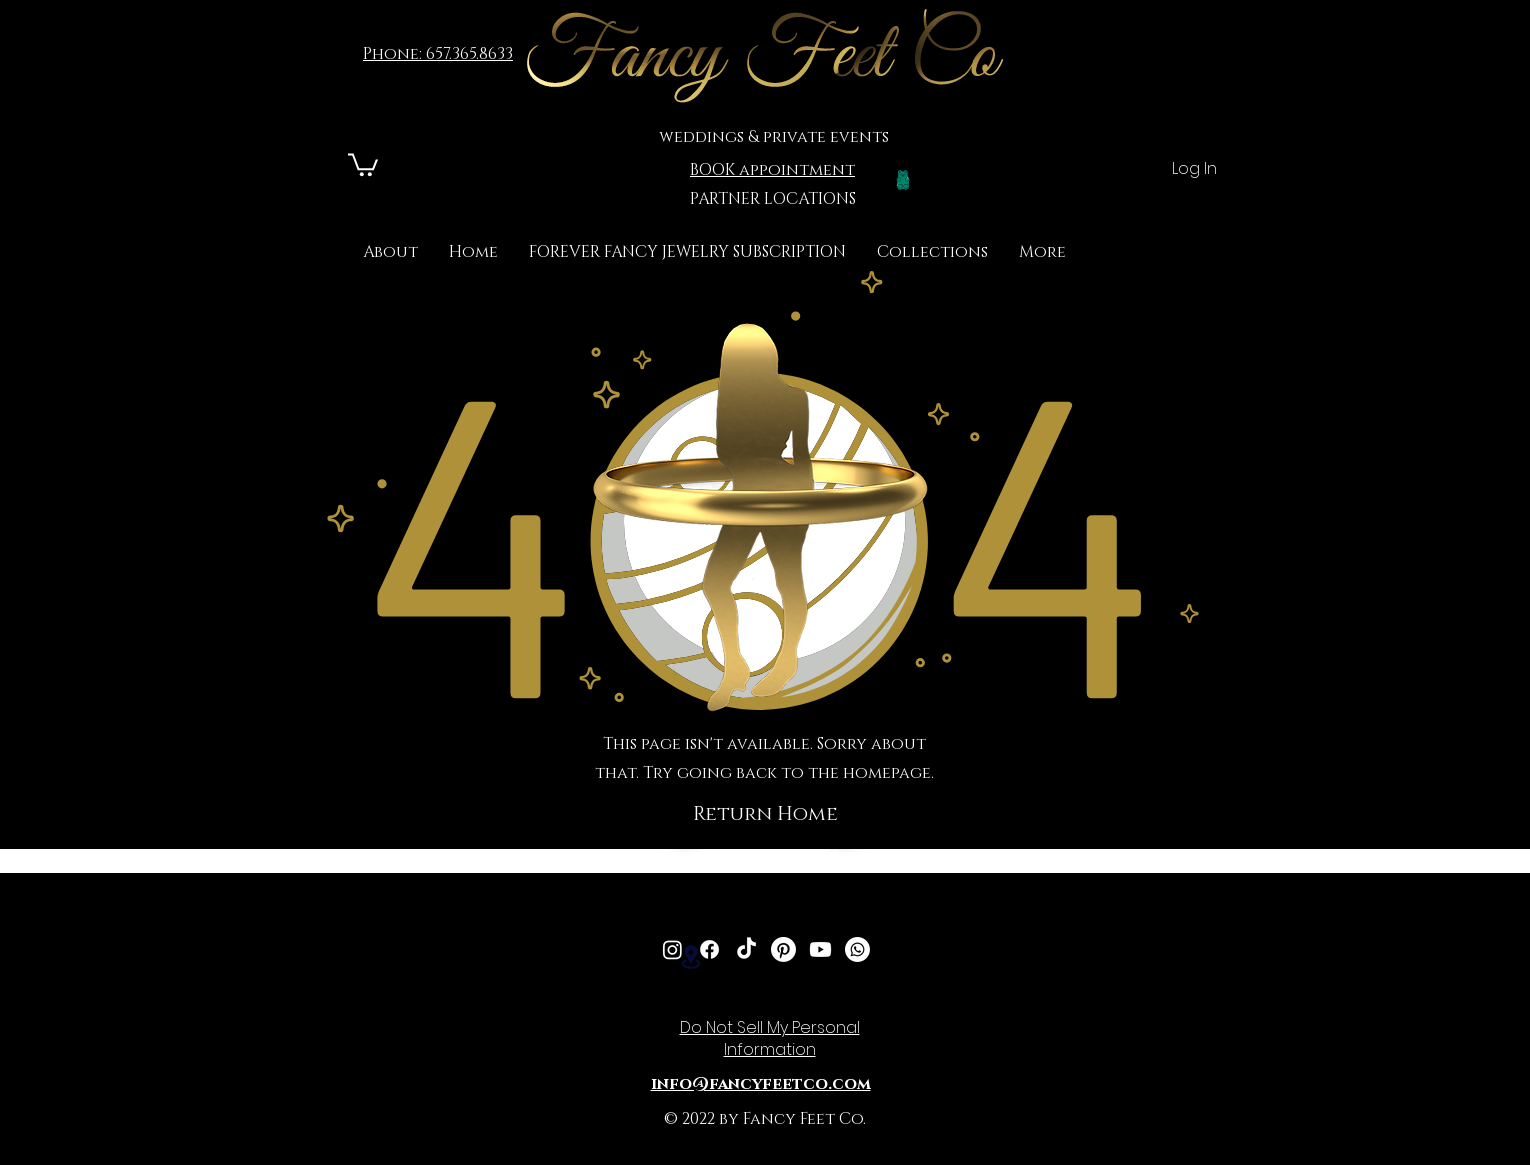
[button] (932, 252)
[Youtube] (820, 949)
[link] (363, 163)
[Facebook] (709, 949)
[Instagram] (672, 949)
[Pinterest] (783, 949)
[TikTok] (746, 949)
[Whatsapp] (857, 949)
